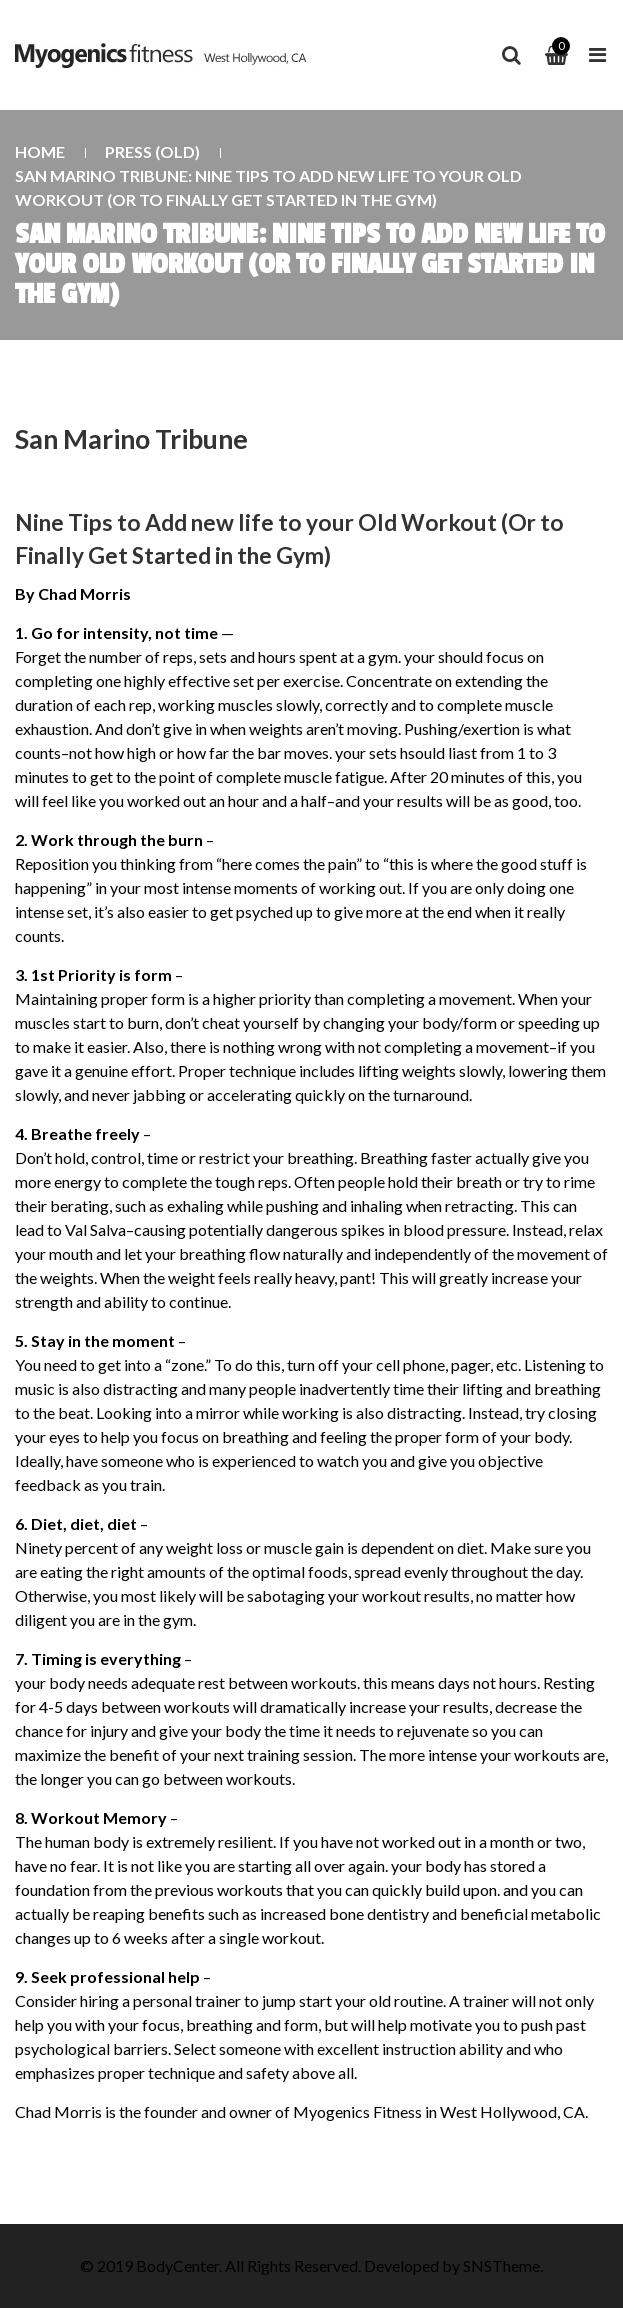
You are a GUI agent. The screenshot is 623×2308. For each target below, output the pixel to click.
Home (40, 151)
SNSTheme (501, 2265)
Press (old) (152, 151)
